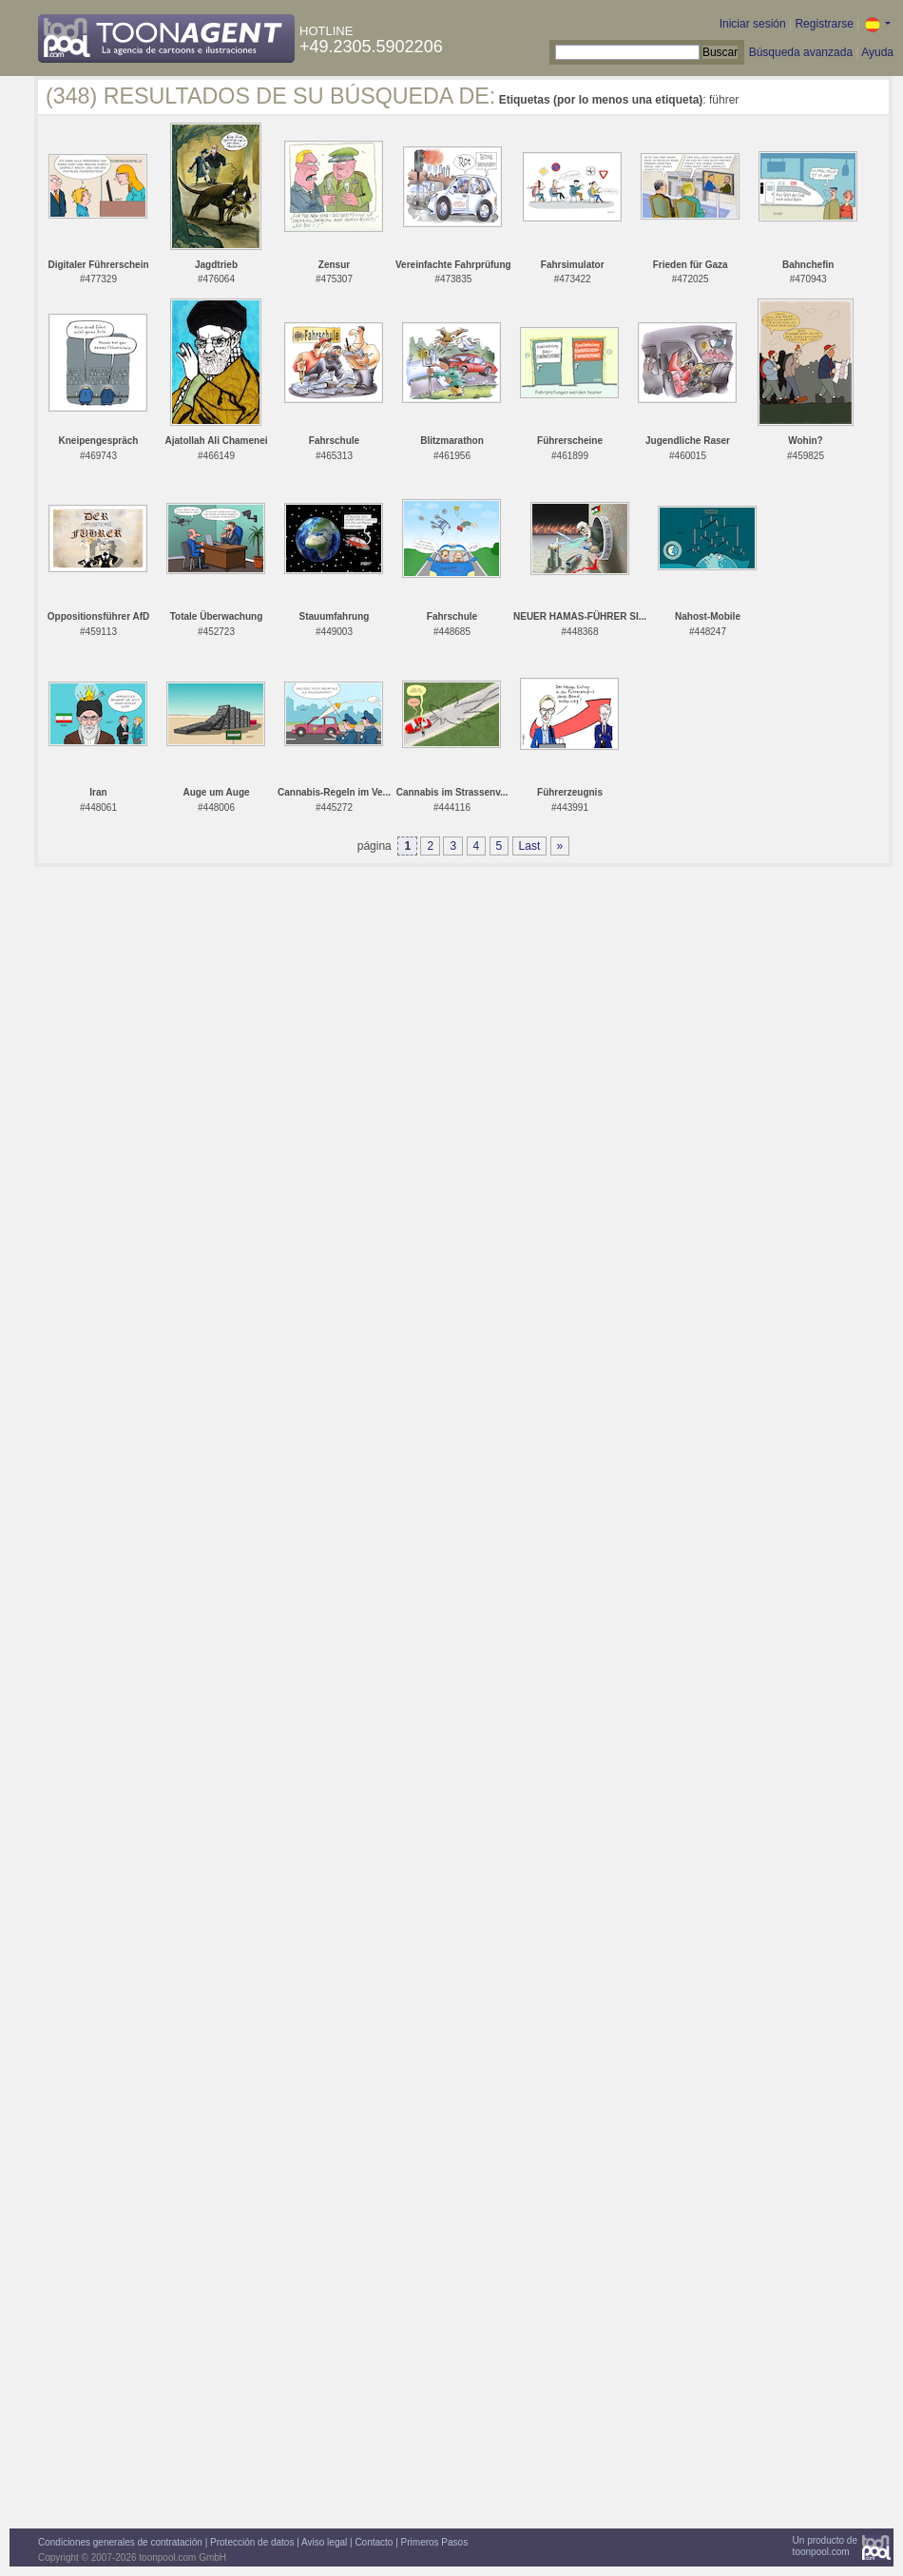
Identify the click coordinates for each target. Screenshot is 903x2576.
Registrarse (824, 23)
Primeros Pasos (435, 2542)
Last (530, 846)
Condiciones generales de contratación (120, 2542)
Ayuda (877, 52)
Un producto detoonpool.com (825, 2546)
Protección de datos (252, 2542)
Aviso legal (324, 2542)
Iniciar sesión (753, 23)
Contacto (374, 2542)
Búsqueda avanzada (801, 52)
